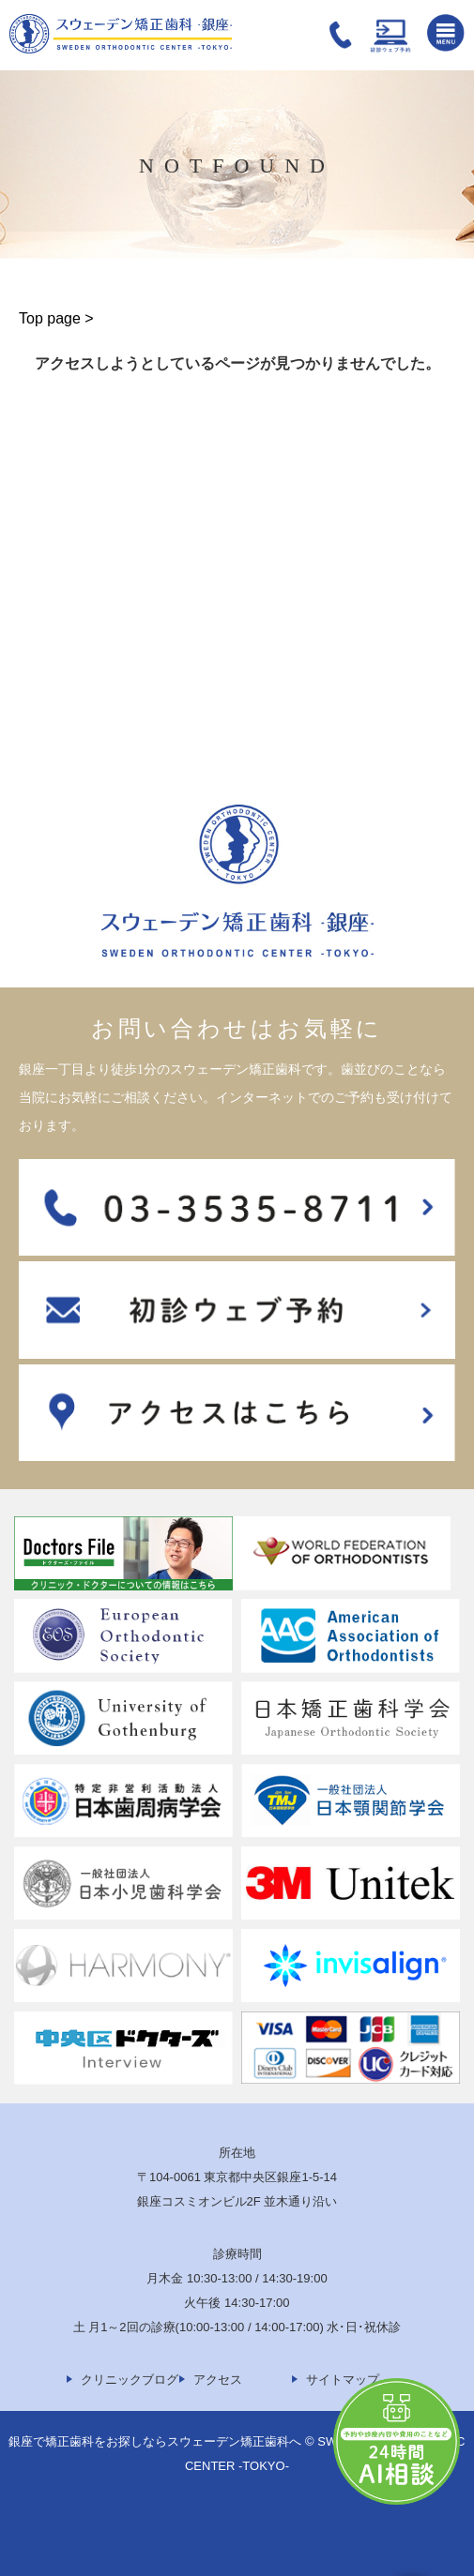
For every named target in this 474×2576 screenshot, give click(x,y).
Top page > (56, 318)
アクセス (217, 2380)
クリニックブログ (129, 2380)
